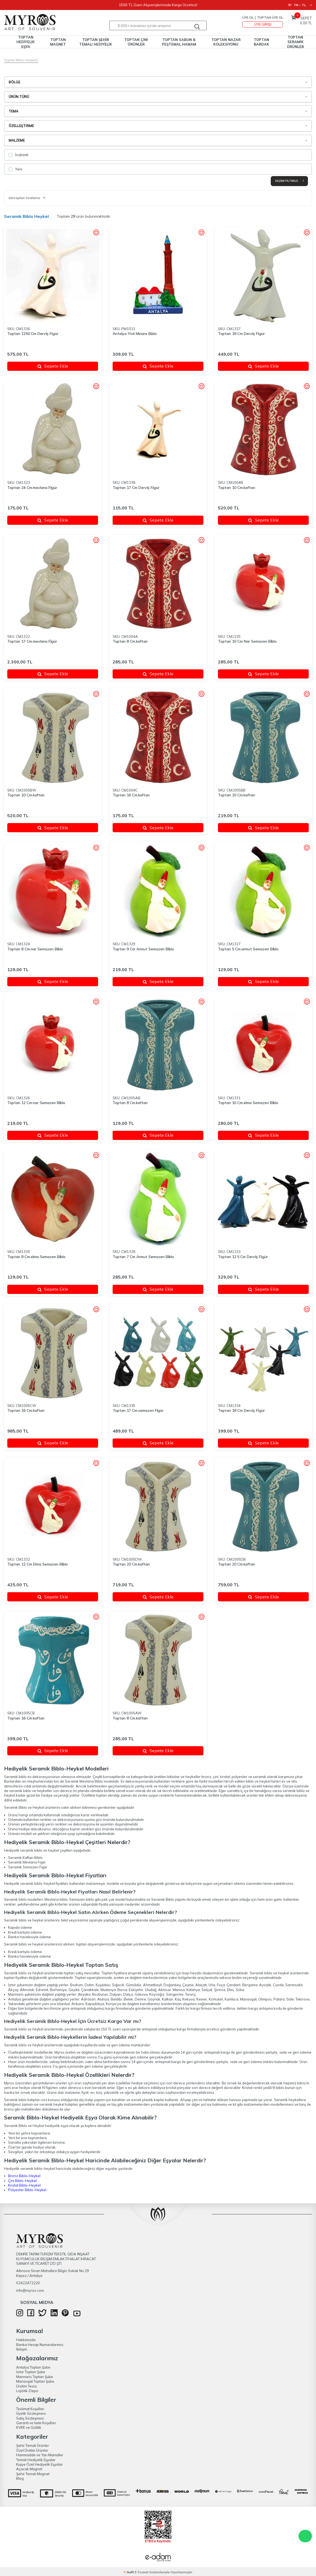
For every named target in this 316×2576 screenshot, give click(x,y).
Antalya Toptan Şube (33, 2367)
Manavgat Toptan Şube (35, 2381)
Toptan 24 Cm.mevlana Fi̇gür (32, 487)
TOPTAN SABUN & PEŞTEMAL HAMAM (179, 41)
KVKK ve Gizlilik (28, 2427)
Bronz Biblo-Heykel (24, 2176)
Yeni (15, 169)
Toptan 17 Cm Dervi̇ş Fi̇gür (136, 487)
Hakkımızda (26, 2340)
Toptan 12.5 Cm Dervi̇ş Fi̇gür (243, 1256)
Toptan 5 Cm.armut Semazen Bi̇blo (248, 949)
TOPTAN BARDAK (261, 41)
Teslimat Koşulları (30, 2409)
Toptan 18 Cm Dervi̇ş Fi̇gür (241, 333)
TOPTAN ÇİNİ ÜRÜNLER (136, 41)
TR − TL (300, 5)
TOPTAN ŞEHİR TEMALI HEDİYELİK (95, 41)
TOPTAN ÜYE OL (270, 17)
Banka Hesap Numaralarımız (39, 2344)
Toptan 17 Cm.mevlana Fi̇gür (32, 641)
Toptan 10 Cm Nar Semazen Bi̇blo (247, 641)
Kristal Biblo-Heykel (24, 2185)
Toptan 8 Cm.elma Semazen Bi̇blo (36, 1256)
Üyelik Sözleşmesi (31, 2413)
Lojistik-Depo (27, 2391)
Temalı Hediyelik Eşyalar (35, 2460)
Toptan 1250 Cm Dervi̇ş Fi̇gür (32, 333)
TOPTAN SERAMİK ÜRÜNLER (295, 42)
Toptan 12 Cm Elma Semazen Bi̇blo (37, 1564)
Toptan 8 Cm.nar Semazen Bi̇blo (35, 949)
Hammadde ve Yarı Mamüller (39, 2455)
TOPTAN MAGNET (58, 41)
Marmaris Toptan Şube (34, 2377)
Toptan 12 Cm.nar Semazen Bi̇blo (36, 1102)
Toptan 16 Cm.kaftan (131, 795)
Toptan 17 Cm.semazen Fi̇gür (138, 1410)
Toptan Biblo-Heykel (20, 60)
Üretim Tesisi (26, 2386)
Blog (20, 2478)
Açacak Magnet (29, 2469)
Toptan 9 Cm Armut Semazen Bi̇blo (143, 949)
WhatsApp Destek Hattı (305, 2536)
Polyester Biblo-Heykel (27, 2190)
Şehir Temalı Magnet (33, 2474)
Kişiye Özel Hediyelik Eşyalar (39, 2464)
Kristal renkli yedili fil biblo (263, 2087)
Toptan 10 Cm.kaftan (236, 487)
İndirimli (18, 154)
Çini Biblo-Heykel (22, 2180)
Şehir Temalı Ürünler (32, 2445)
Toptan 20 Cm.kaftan (131, 1564)
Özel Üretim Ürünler (32, 2450)
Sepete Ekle (52, 366)
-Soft (129, 2572)
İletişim (21, 2349)
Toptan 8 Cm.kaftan (130, 641)
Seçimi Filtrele (289, 181)
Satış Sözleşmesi (30, 2418)
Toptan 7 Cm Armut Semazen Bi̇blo (143, 1256)
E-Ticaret (141, 2572)
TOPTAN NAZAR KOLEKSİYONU (226, 41)
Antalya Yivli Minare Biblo (135, 333)
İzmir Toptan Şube (30, 2372)
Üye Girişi (262, 24)
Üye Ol (248, 17)
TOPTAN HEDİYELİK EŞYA (25, 42)
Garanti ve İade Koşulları (36, 2423)
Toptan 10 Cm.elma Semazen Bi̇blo (248, 1102)
